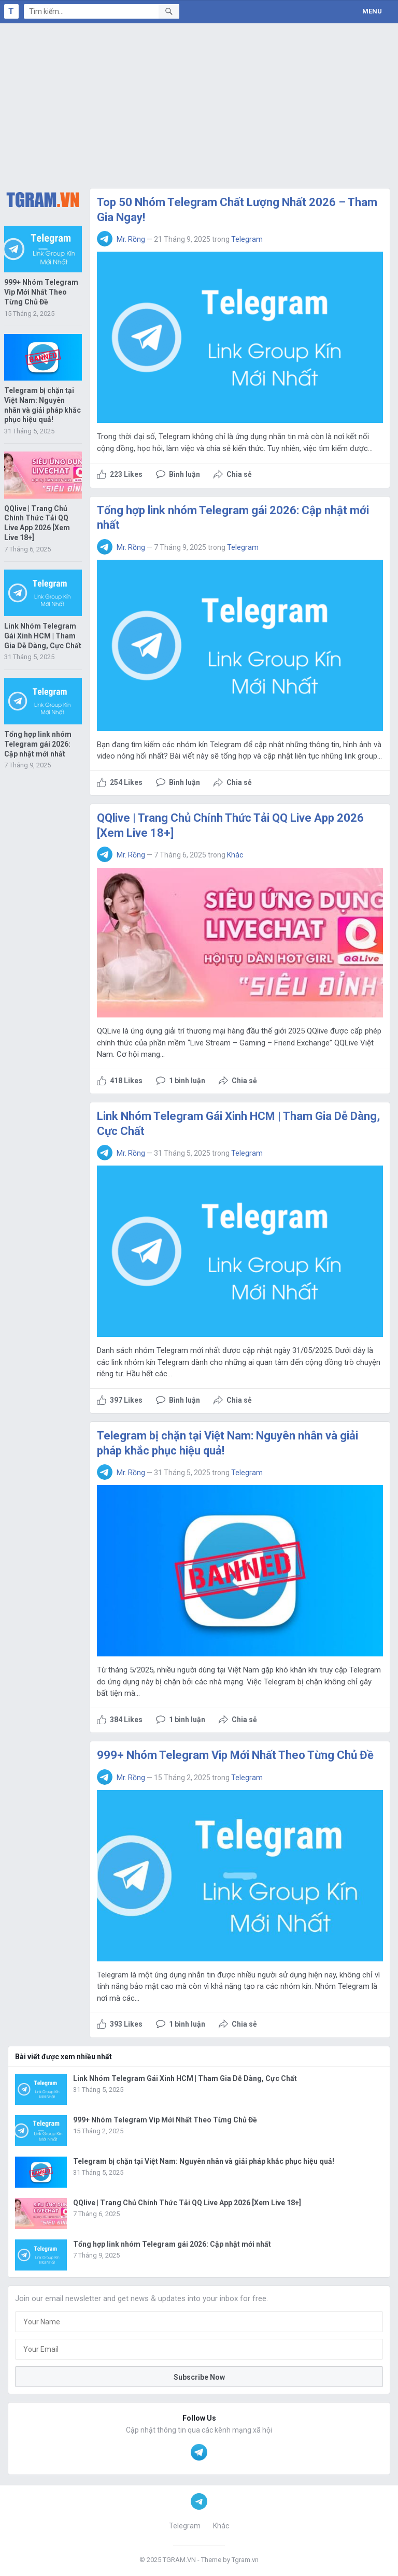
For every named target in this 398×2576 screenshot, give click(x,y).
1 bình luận (187, 1080)
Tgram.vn (245, 2560)
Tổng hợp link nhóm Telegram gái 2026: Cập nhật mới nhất (38, 744)
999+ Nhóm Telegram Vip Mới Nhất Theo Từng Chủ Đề (41, 292)
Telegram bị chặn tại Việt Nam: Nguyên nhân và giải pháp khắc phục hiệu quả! (203, 2161)
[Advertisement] (199, 100)
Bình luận (184, 474)
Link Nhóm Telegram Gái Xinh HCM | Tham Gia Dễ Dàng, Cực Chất (42, 636)
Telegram (247, 239)
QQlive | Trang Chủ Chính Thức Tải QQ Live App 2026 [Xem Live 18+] (187, 2203)
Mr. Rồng (131, 239)
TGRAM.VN (179, 2560)
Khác (235, 855)
